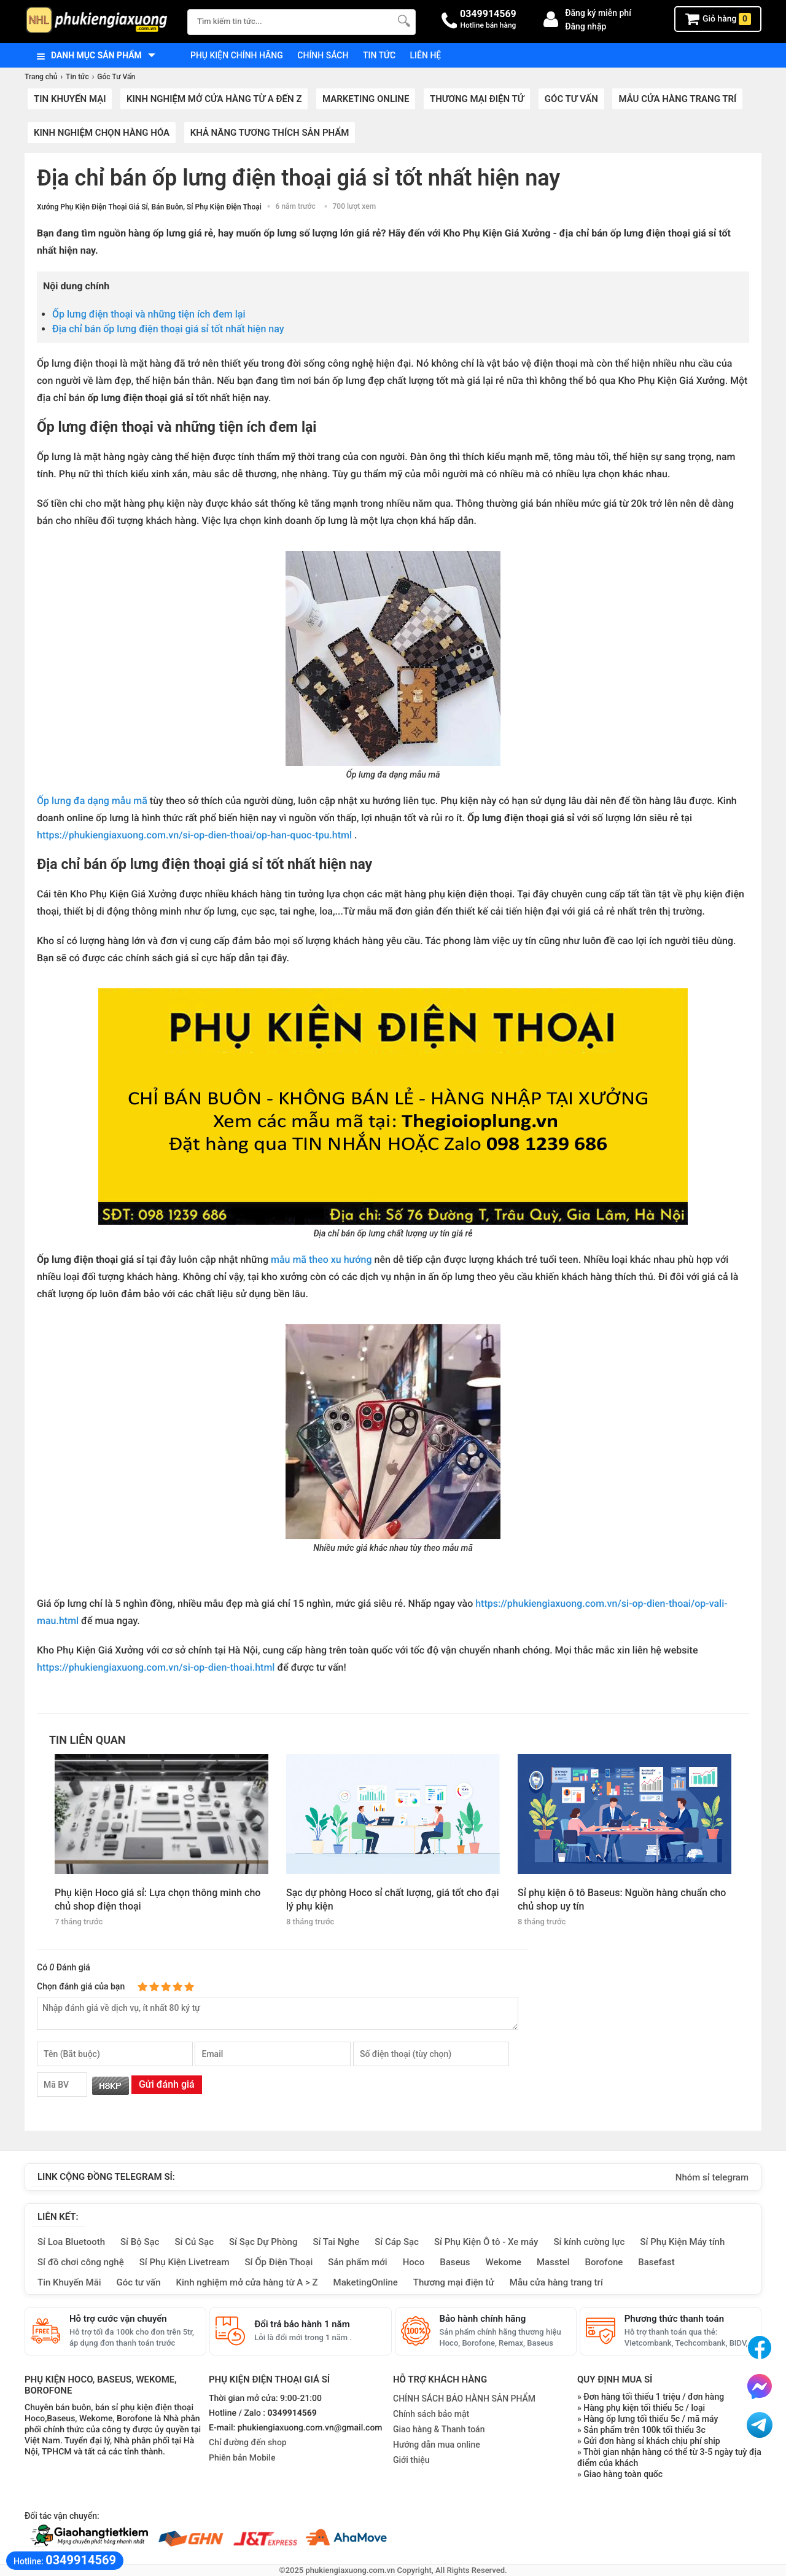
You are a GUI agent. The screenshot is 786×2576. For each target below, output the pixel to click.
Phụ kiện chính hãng (236, 55)
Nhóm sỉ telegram (712, 2177)
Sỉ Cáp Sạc (397, 2241)
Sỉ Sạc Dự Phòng (263, 2241)
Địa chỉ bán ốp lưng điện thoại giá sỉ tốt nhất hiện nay (168, 329)
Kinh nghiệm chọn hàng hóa (101, 132)
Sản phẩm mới (357, 2262)
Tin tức (379, 55)
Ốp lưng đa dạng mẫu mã (92, 800)
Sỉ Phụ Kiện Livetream (184, 2262)
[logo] (100, 21)
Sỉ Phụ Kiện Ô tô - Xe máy (486, 2241)
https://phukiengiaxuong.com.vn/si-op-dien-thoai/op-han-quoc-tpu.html (194, 835)
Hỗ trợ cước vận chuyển (118, 2318)
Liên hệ (426, 55)
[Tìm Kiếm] (403, 20)
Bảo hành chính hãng (483, 2318)
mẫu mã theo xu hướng (321, 1259)
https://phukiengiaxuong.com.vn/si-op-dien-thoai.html (155, 1667)
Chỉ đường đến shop (248, 2443)
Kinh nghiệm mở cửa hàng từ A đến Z (214, 98)
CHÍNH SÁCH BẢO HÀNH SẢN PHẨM (464, 2398)
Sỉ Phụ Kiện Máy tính (682, 2241)
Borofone (604, 2262)
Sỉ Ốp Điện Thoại (279, 2262)
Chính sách (322, 55)
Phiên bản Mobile (242, 2458)
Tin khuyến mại (70, 98)
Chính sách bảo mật (431, 2414)
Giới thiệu (411, 2460)
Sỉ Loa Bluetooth (71, 2241)
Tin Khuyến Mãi (69, 2282)
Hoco (414, 2262)
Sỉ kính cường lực (589, 2241)
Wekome (503, 2262)
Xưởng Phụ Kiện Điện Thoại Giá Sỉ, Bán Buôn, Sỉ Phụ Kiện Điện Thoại (149, 207)
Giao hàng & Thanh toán (438, 2429)
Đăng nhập (585, 26)
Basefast (656, 2262)
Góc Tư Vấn (571, 98)
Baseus (455, 2262)
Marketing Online (365, 98)
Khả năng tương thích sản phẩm (269, 132)
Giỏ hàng (718, 19)
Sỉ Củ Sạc (194, 2241)
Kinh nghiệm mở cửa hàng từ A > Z (247, 2282)
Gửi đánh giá (167, 2084)
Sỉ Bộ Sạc (139, 2241)
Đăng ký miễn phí (598, 13)
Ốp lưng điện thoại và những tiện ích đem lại (149, 314)
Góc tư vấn (139, 2282)
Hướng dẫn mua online (436, 2444)
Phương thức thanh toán (674, 2318)
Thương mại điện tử (477, 98)
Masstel (553, 2262)
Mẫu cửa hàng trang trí (677, 98)
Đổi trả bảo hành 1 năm (301, 2324)
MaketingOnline (365, 2282)
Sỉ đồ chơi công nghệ (80, 2262)
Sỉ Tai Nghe (336, 2241)
